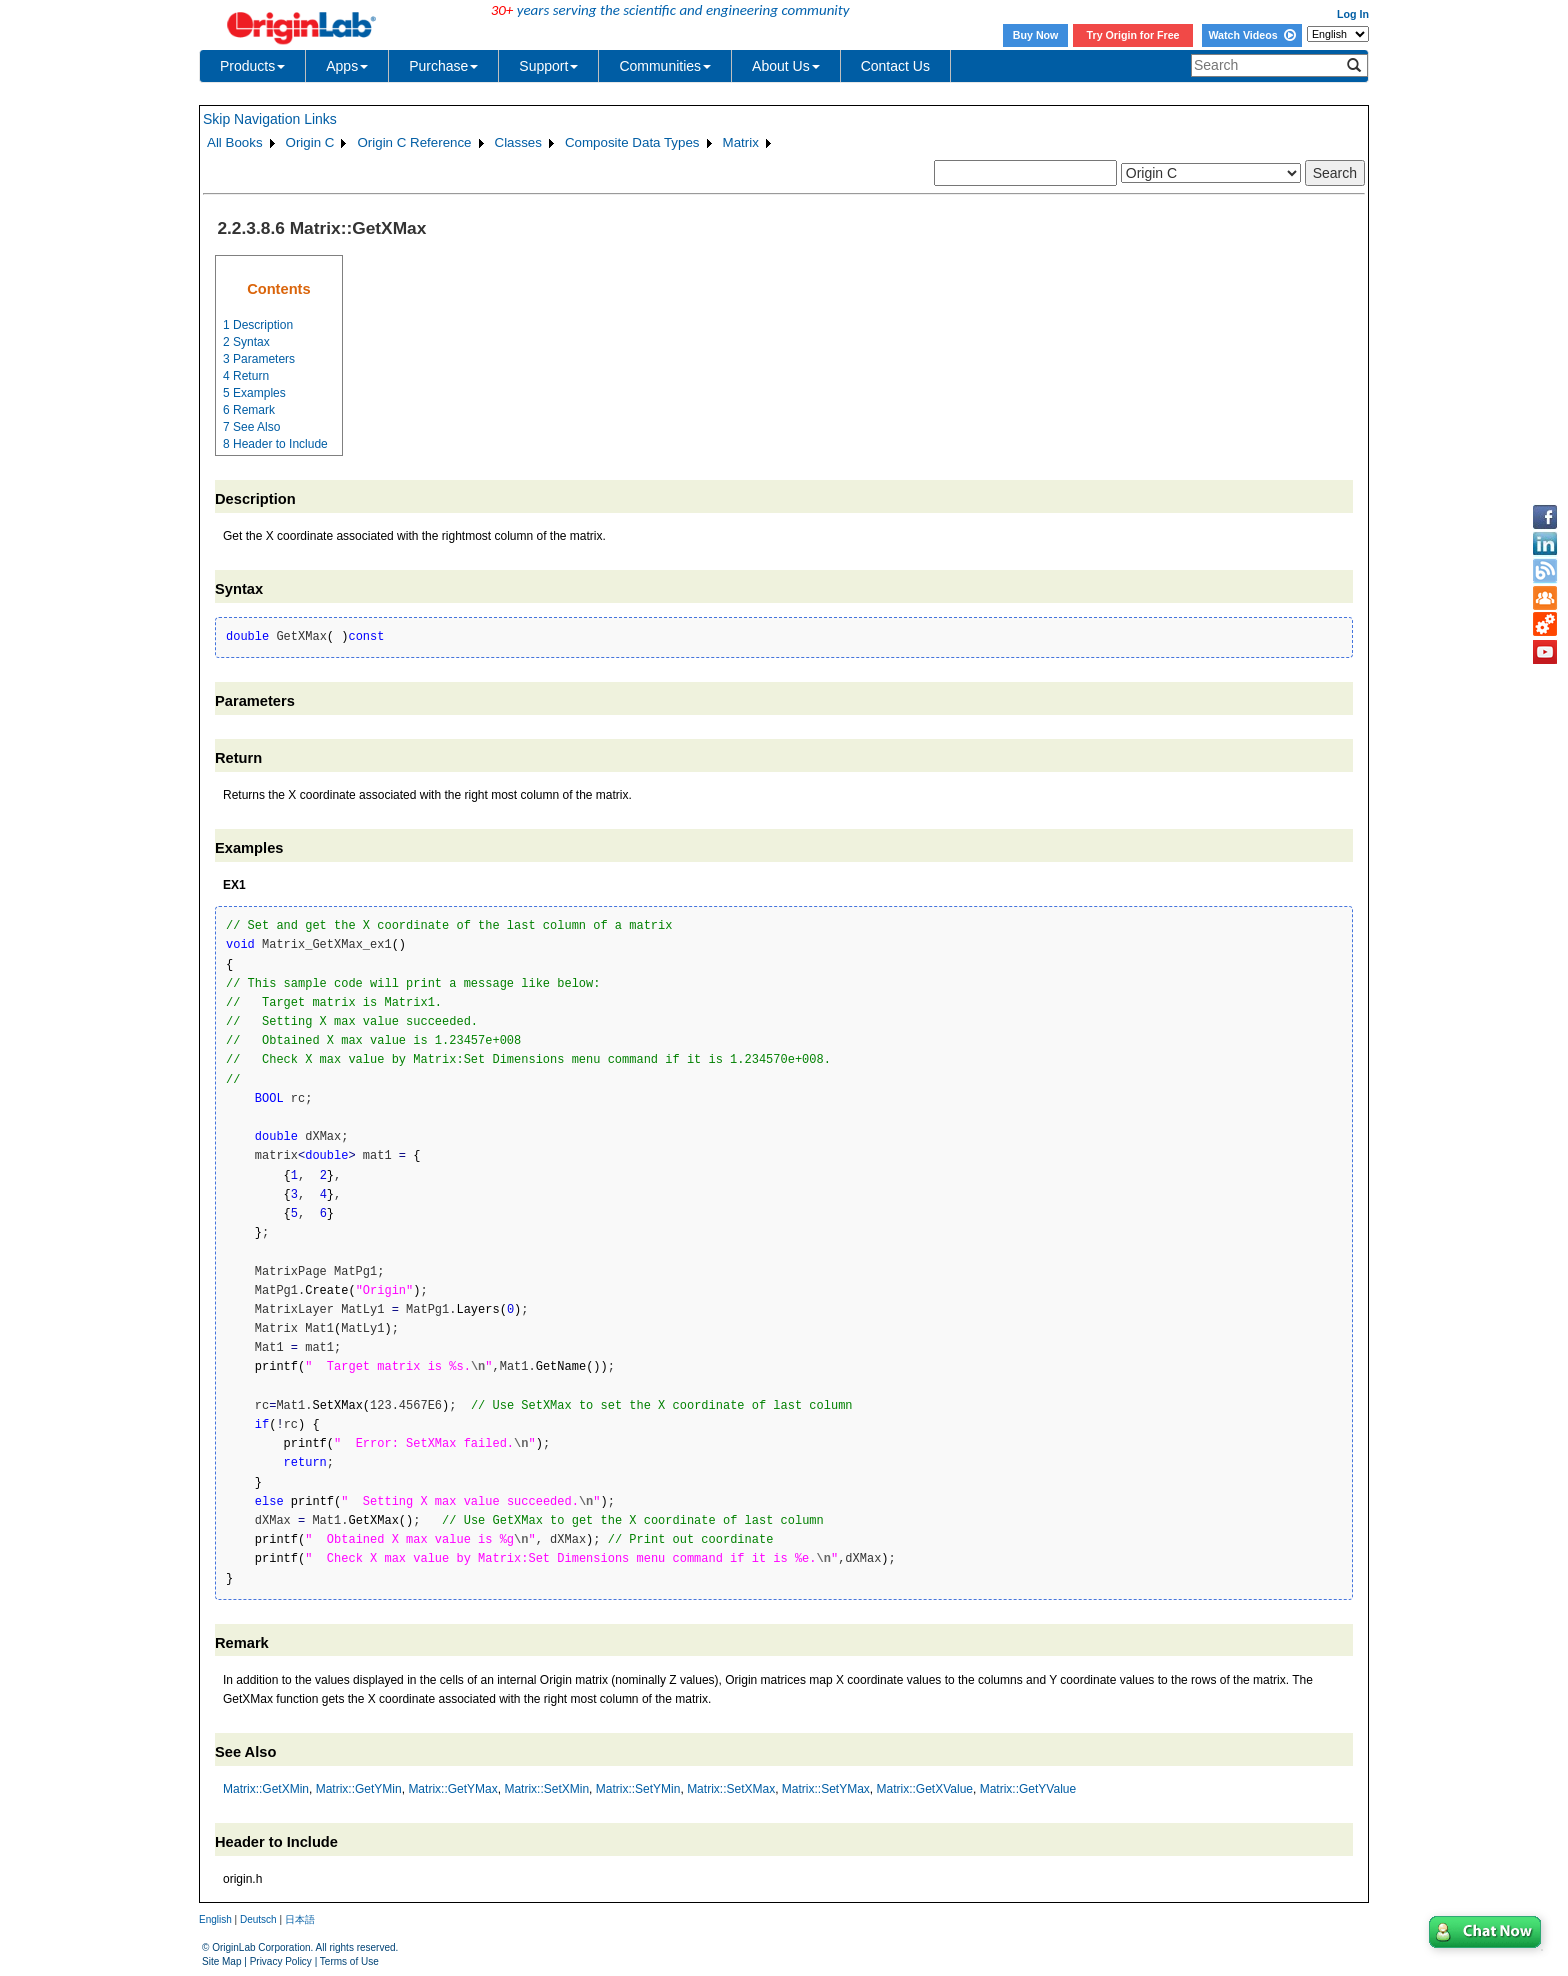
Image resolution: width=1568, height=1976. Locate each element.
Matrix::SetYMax (826, 1789)
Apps (347, 66)
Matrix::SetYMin (638, 1789)
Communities (665, 66)
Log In (1353, 14)
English (215, 1919)
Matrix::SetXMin (546, 1789)
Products (252, 66)
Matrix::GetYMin (359, 1789)
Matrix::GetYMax (452, 1789)
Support (548, 66)
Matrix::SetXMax (731, 1789)
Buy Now (1036, 35)
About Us (786, 66)
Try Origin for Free (1133, 35)
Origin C (310, 142)
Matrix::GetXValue (925, 1789)
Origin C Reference (414, 142)
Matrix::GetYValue (1028, 1789)
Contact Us (895, 66)
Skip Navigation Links (270, 119)
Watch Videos (1251, 35)
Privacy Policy (281, 1961)
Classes (518, 142)
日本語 (300, 1919)
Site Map (221, 1961)
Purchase (443, 66)
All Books (235, 142)
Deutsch (258, 1919)
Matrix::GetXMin (266, 1789)
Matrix (741, 142)
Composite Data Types (632, 142)
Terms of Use (349, 1961)
